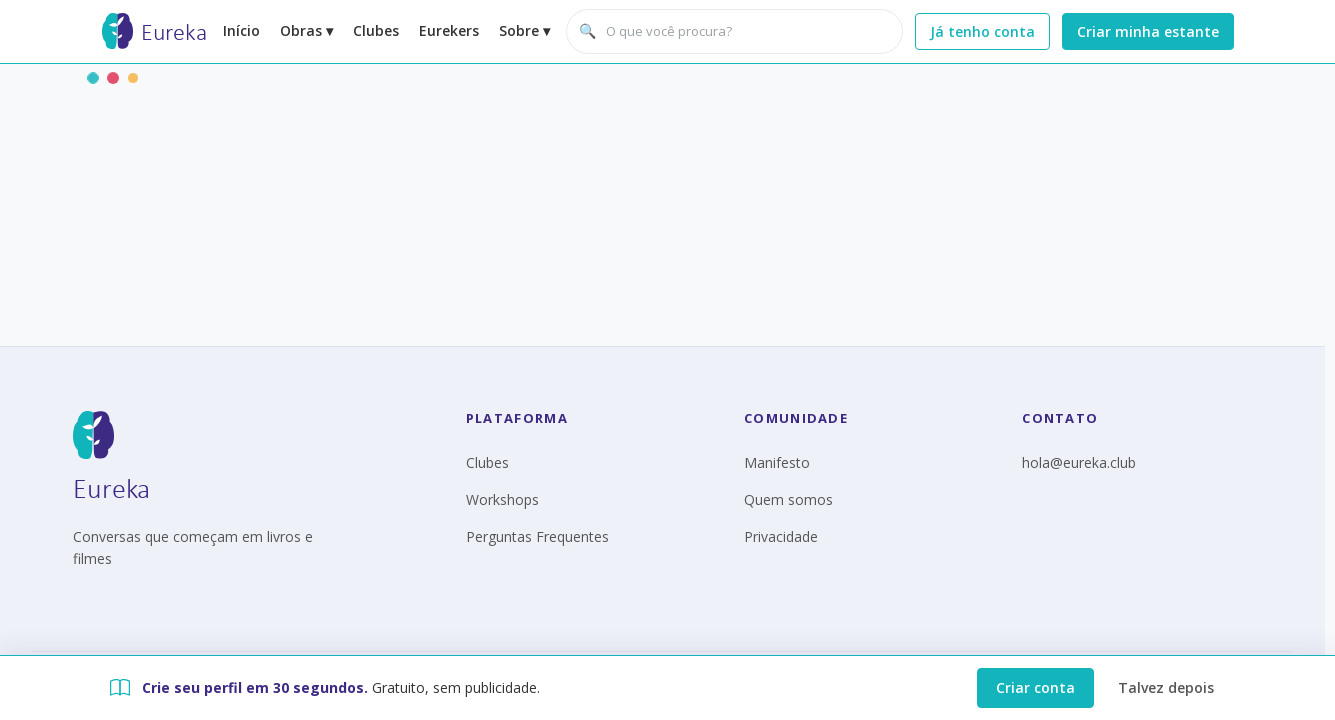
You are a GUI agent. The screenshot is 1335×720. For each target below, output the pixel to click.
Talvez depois (1166, 687)
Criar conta (1035, 687)
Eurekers (449, 30)
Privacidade (781, 536)
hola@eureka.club (1079, 462)
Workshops (502, 499)
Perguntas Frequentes (537, 536)
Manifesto (777, 462)
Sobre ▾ (524, 30)
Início (241, 30)
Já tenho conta (982, 31)
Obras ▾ (306, 30)
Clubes (376, 30)
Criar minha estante (1148, 31)
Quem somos (788, 499)
